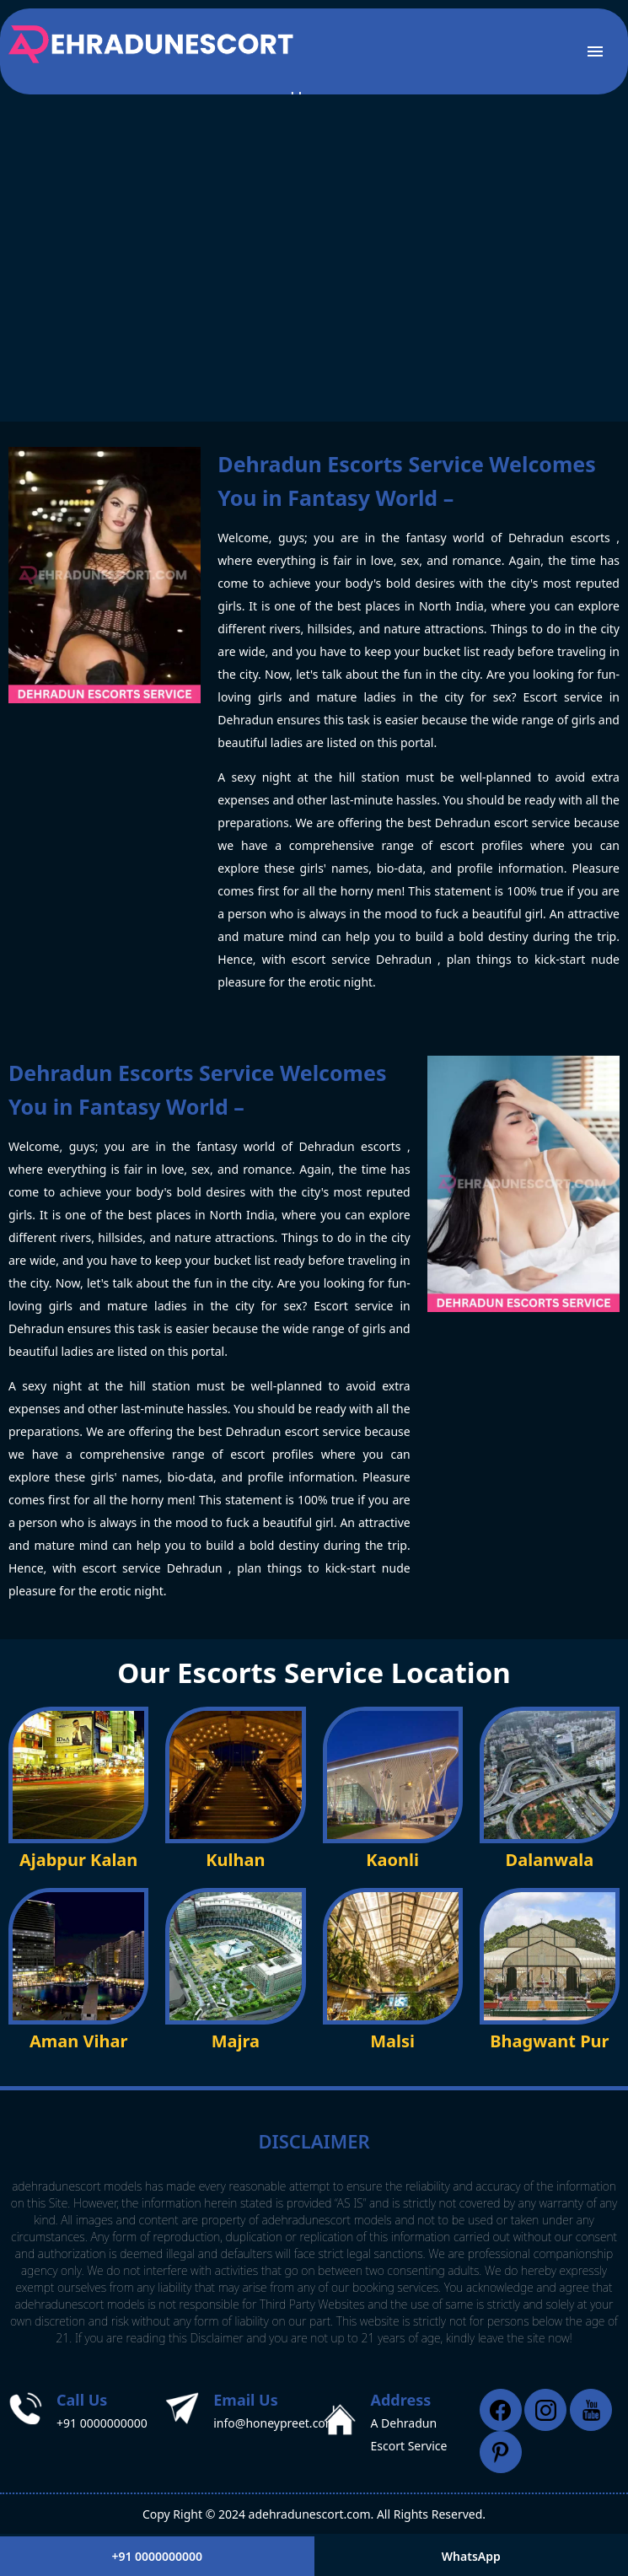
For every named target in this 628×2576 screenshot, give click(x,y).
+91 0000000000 (102, 2423)
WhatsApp (471, 2556)
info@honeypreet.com (274, 2423)
